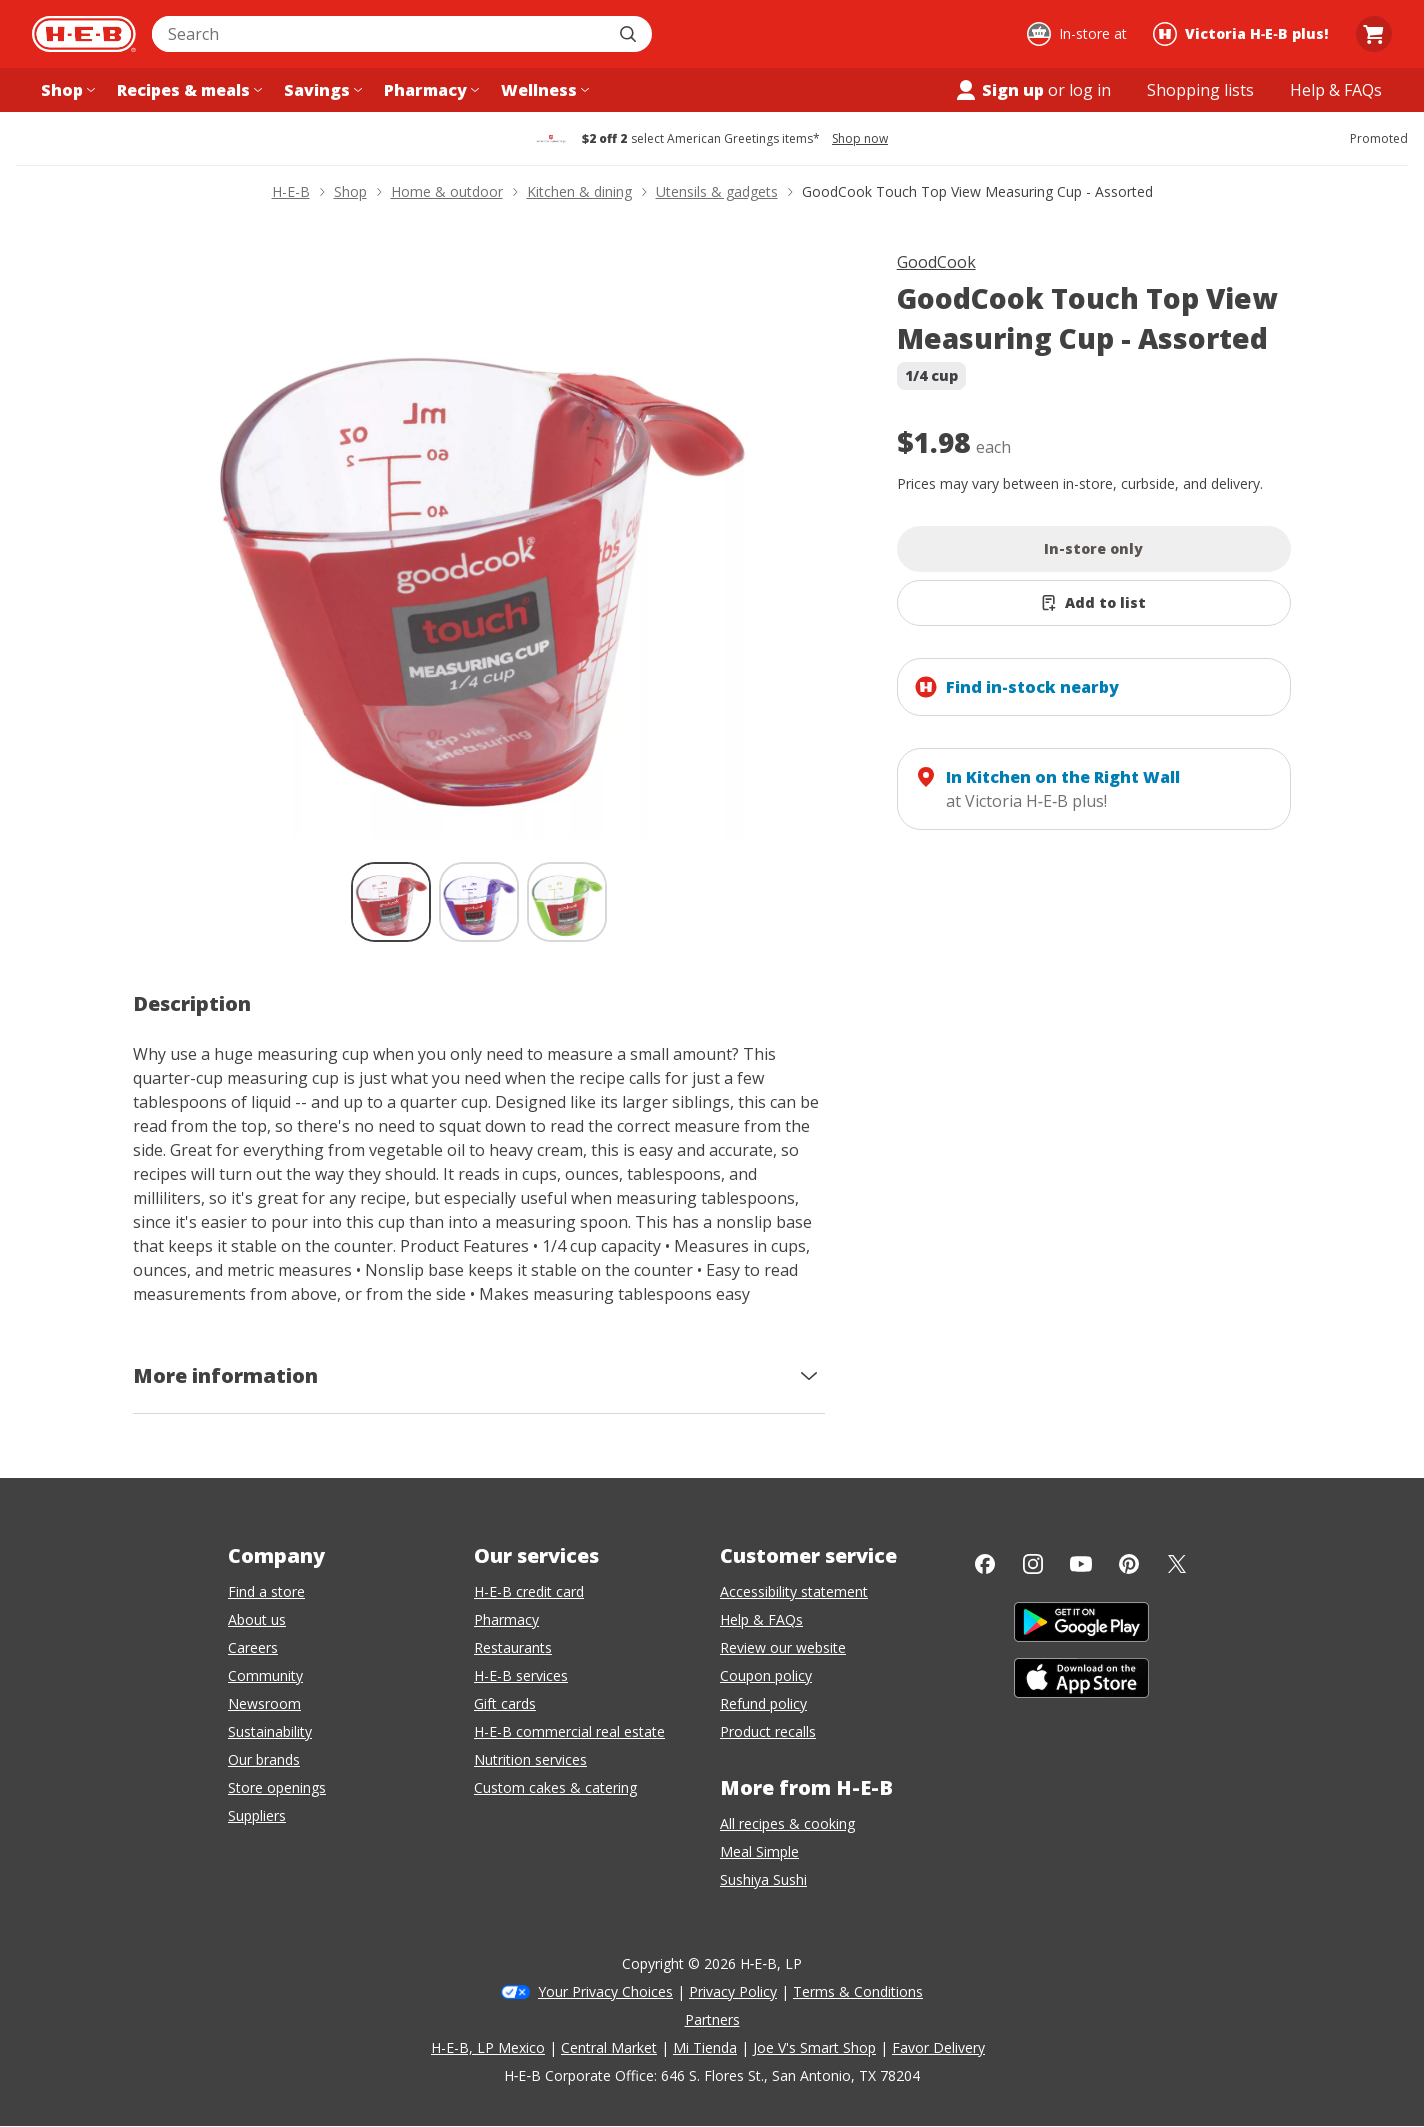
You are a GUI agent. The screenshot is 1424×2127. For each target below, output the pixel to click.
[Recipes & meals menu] (187, 90)
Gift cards (505, 1703)
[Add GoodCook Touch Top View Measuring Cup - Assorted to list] (1094, 603)
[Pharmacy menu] (429, 90)
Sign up (999, 90)
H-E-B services (521, 1675)
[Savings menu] (321, 90)
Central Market (609, 2047)
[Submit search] (630, 34)
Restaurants (513, 1647)
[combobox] (380, 34)
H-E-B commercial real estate (569, 1731)
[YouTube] (1081, 1564)
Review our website (783, 1647)
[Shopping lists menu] (1200, 90)
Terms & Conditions (858, 1991)
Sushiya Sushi (763, 1879)
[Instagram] (1033, 1564)
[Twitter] (1177, 1564)
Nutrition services (530, 1759)
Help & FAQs (761, 1619)
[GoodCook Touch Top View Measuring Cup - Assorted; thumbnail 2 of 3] (479, 902)
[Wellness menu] (543, 90)
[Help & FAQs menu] (1336, 90)
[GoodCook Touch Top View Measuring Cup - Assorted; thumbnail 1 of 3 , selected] (391, 902)
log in (1090, 90)
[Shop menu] (66, 90)
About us (257, 1619)
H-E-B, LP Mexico (488, 2047)
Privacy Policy (733, 1991)
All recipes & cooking (787, 1823)
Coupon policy (766, 1675)
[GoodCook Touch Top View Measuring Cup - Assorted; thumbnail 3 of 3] (567, 902)
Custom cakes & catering (555, 1787)
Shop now (860, 139)
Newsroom (264, 1703)
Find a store (266, 1591)
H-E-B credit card (529, 1591)
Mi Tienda (705, 2047)
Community (265, 1675)
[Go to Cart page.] (1374, 34)
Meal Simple (759, 1851)
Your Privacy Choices (605, 1991)
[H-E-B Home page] (84, 34)
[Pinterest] (1129, 1564)
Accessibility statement (794, 1591)
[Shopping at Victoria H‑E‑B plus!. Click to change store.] (1243, 34)
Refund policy (763, 1703)
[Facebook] (985, 1564)
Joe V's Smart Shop (814, 2047)
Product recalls (768, 1731)
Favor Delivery (938, 2047)
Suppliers (257, 1815)
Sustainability (270, 1731)
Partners (712, 2019)
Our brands (264, 1759)
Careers (253, 1647)
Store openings (277, 1787)
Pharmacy (506, 1619)
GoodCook (936, 262)
